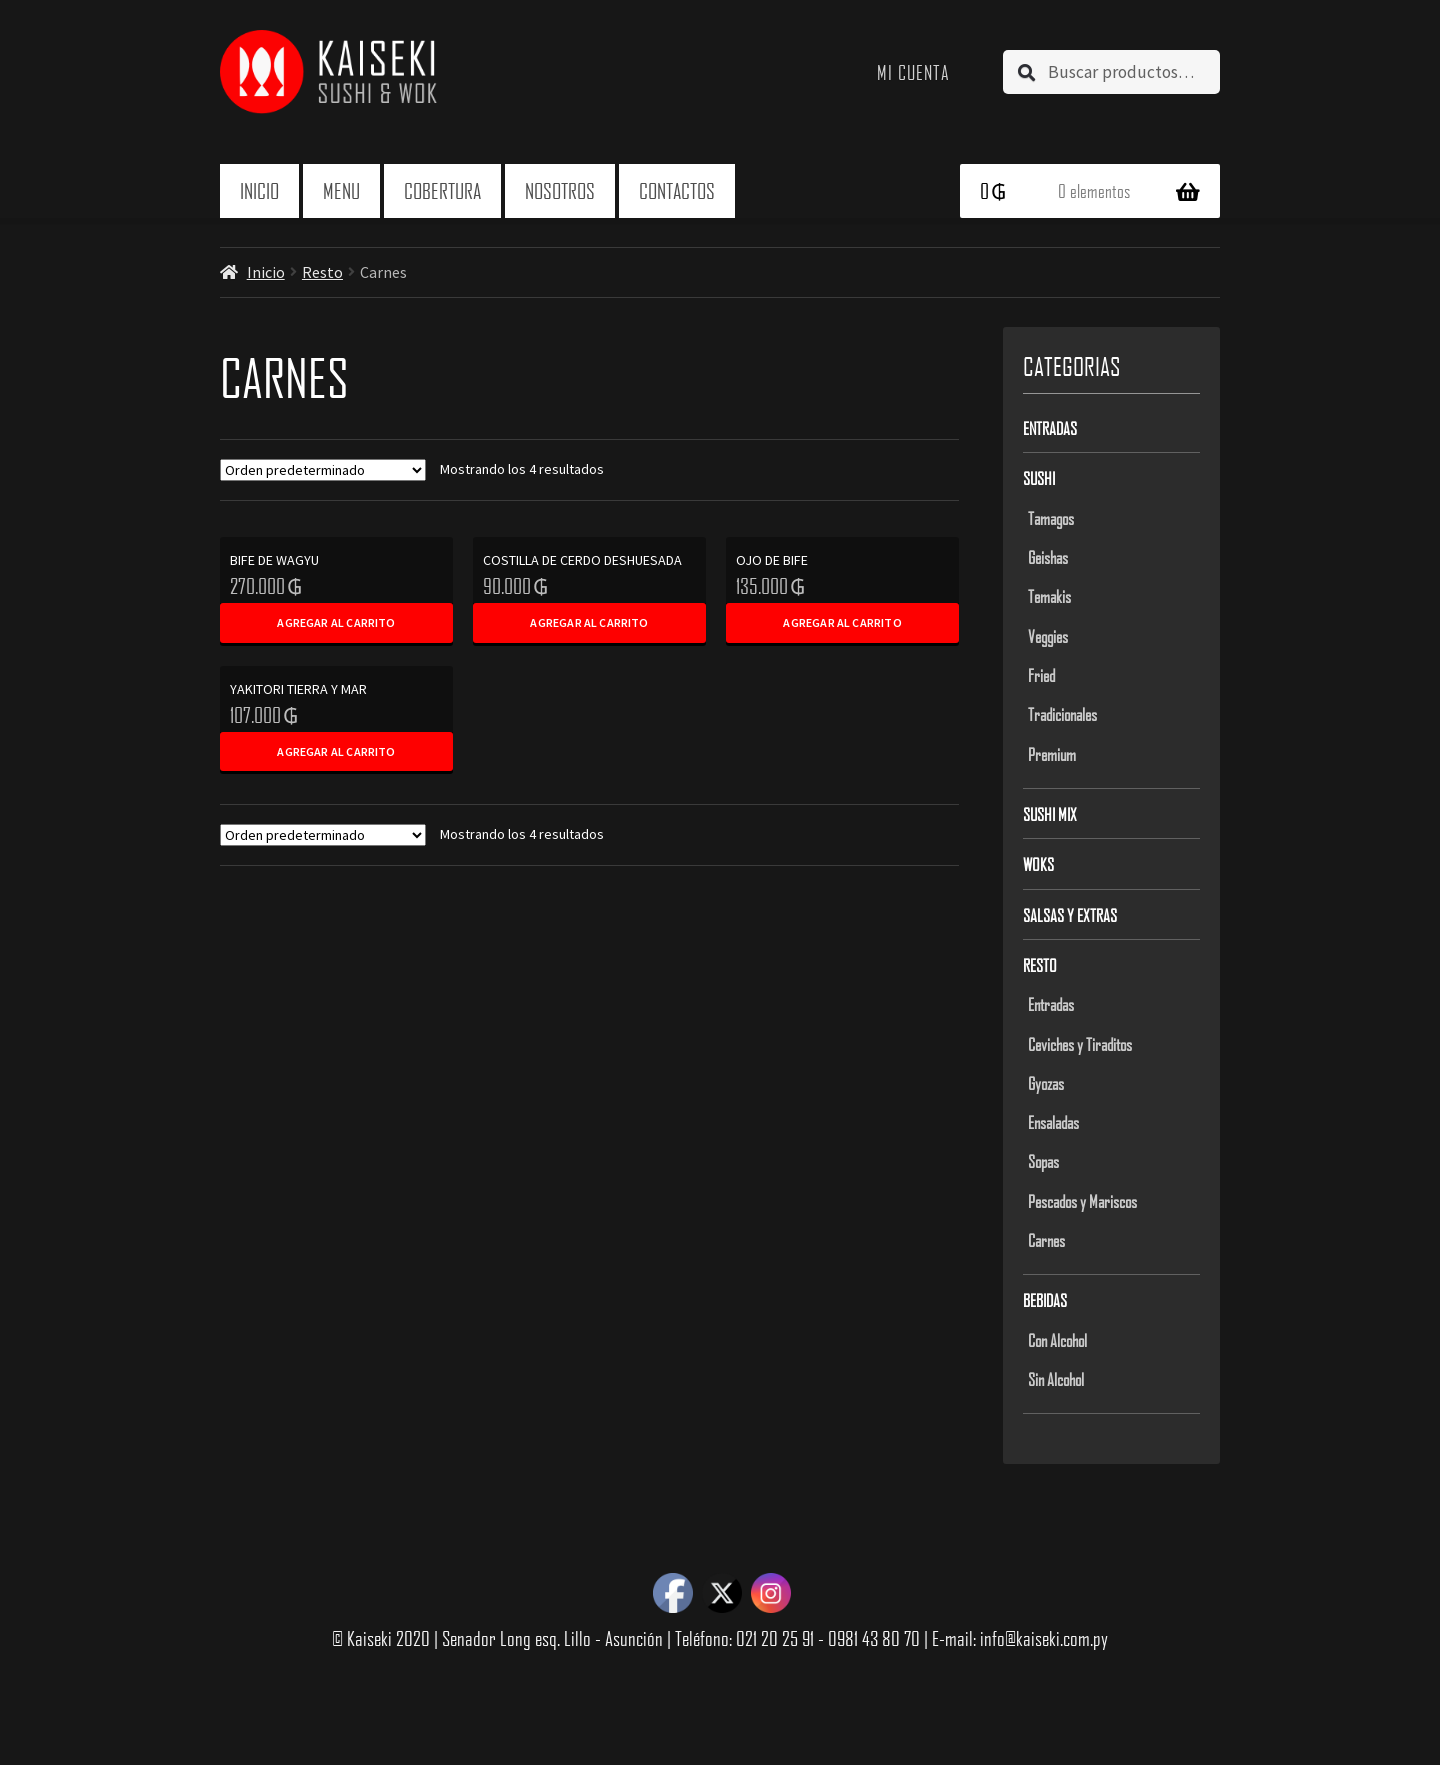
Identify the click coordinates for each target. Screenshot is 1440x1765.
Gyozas (1046, 1083)
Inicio (259, 190)
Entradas (1050, 428)
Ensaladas (1053, 1122)
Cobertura (442, 190)
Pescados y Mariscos (1082, 1201)
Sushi (1039, 478)
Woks (1038, 864)
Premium (1052, 754)
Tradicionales (1062, 714)
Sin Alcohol (1056, 1379)
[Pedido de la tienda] (323, 470)
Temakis (1049, 596)
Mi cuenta (913, 72)
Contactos (677, 190)
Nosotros (560, 190)
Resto (322, 272)
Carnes (1046, 1240)
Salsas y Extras (1070, 915)
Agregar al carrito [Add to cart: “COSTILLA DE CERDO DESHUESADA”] (589, 622)
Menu (341, 190)
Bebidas (1045, 1300)
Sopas (1043, 1161)
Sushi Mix (1050, 814)
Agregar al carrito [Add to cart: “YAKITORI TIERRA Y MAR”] (336, 751)
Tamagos (1051, 518)
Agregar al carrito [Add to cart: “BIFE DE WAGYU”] (336, 622)
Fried (1041, 675)
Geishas (1048, 557)
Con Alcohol (1057, 1340)
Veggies (1048, 636)
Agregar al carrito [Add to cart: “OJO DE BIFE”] (842, 622)
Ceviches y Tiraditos (1080, 1044)
